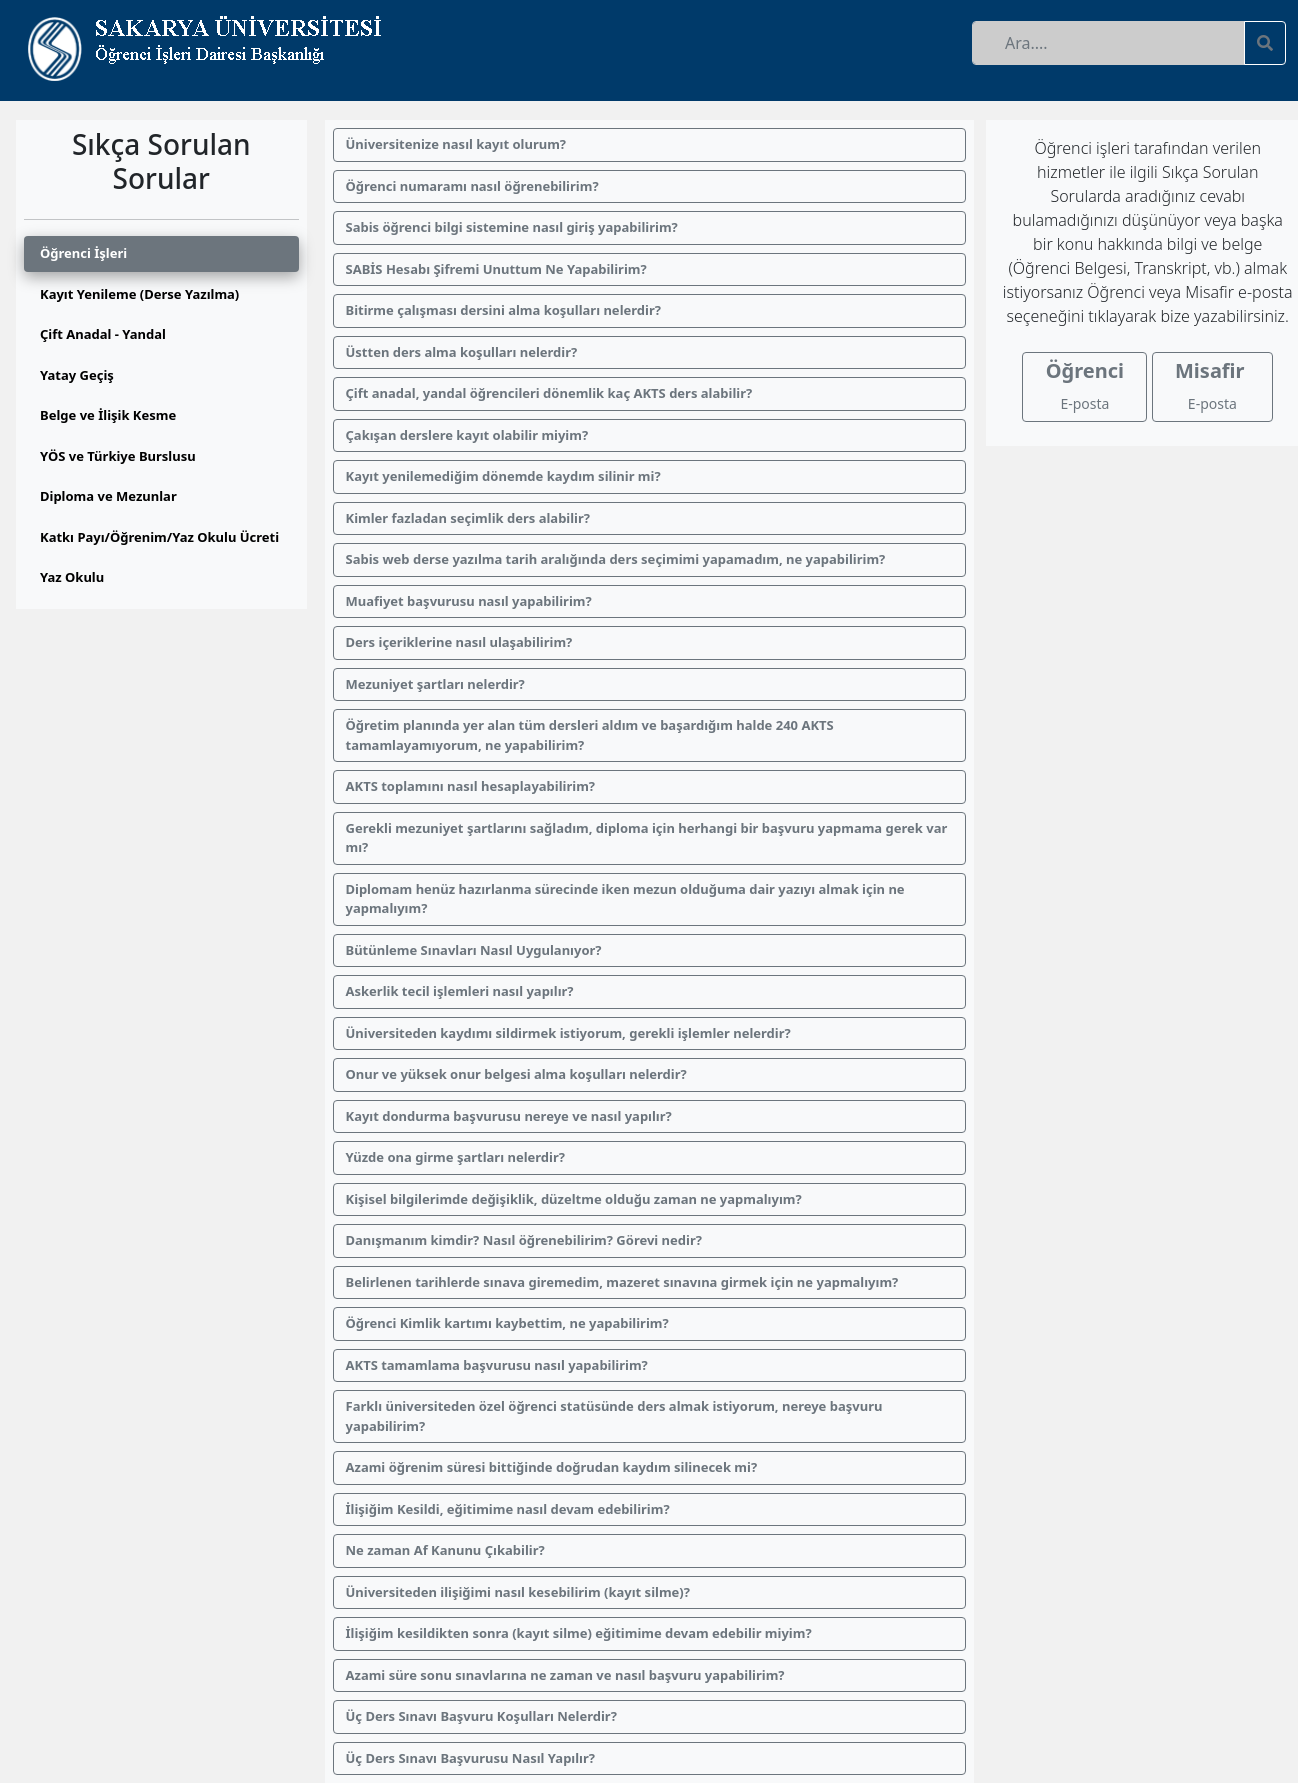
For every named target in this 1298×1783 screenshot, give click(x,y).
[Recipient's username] (1108, 43)
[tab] (161, 254)
